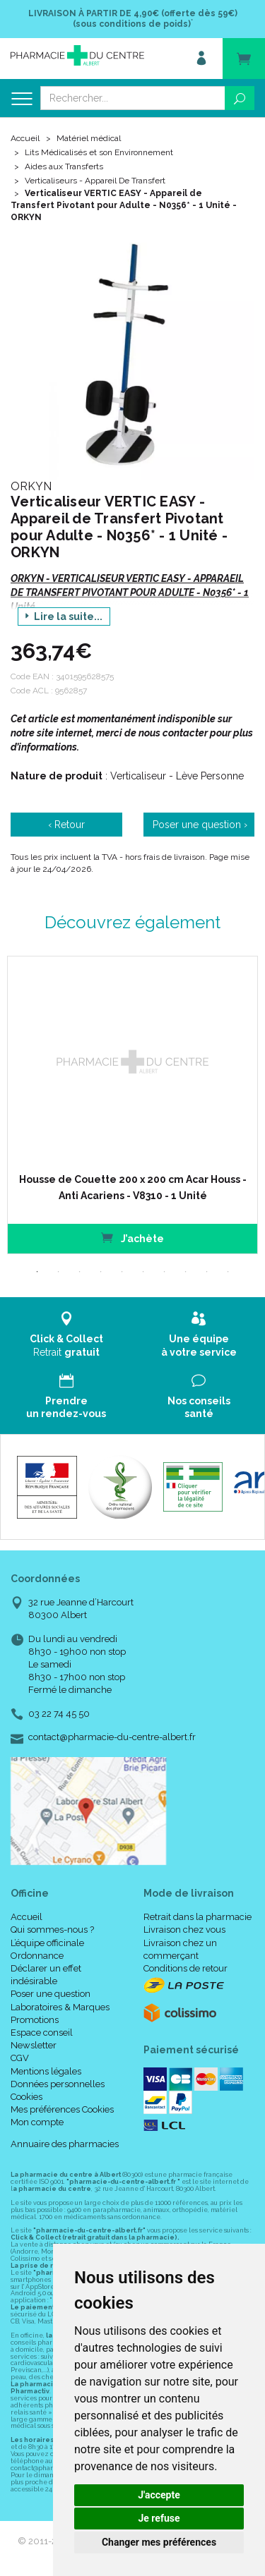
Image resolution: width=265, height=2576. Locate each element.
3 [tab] (80, 1272)
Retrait (66, 1334)
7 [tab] (165, 1272)
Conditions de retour (185, 1968)
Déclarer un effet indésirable (46, 1974)
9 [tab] (207, 1272)
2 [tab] (59, 1272)
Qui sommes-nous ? (52, 1929)
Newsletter (34, 2045)
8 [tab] (186, 1272)
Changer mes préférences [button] (159, 2542)
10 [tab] (228, 1272)
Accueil (25, 138)
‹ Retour (66, 824)
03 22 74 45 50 (59, 1713)
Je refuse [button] (158, 2518)
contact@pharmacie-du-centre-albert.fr (112, 1737)
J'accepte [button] (159, 2495)
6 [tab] (143, 1272)
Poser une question (50, 1993)
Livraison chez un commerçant (180, 1949)
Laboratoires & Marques (60, 2007)
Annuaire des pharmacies (65, 2144)
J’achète (132, 1237)
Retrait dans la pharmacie (197, 1917)
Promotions (35, 2020)
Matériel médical (89, 138)
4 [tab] (101, 1272)
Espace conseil (42, 2032)
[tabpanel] (132, 1105)
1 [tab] (37, 1272)
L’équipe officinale (47, 1943)
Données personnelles (58, 2084)
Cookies (26, 2096)
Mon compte (37, 2122)
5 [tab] (122, 1272)
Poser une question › (200, 824)
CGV (20, 2058)
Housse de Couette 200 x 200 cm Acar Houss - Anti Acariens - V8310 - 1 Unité (133, 1187)
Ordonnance (37, 1955)
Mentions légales (46, 2071)
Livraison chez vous (184, 1929)
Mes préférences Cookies (62, 2109)
